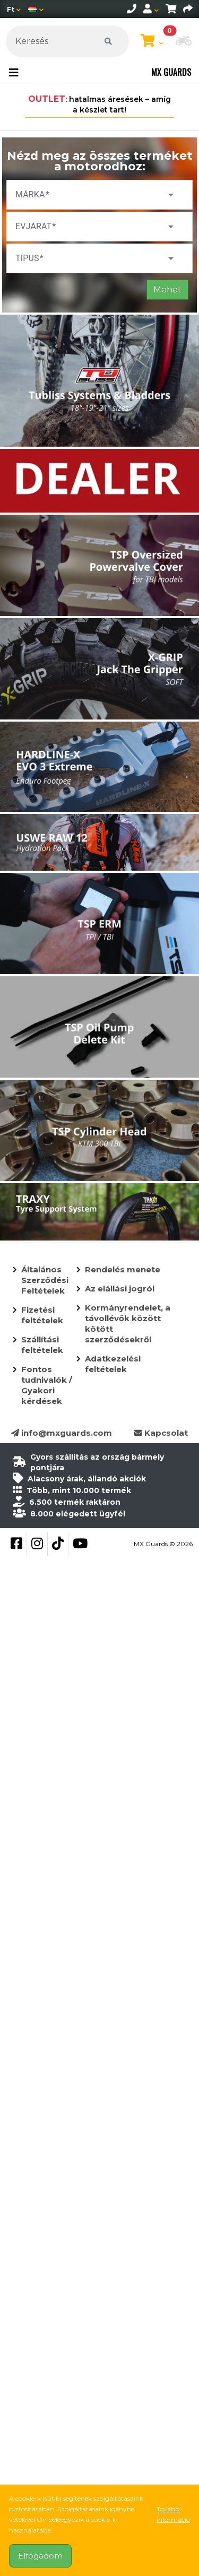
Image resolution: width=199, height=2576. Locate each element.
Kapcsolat (161, 1433)
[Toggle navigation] (14, 72)
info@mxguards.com (61, 1433)
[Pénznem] (13, 9)
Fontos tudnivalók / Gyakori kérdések (46, 1385)
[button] (184, 42)
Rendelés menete (122, 1269)
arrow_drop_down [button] (171, 194)
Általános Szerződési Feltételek (44, 1280)
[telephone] (131, 9)
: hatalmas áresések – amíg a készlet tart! (99, 104)
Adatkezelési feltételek (113, 1364)
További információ (173, 2514)
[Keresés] (67, 41)
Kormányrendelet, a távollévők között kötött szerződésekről (127, 1324)
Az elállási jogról (119, 1288)
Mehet (167, 289)
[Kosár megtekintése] (152, 41)
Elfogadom (40, 2556)
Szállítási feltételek (42, 1344)
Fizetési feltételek (42, 1315)
